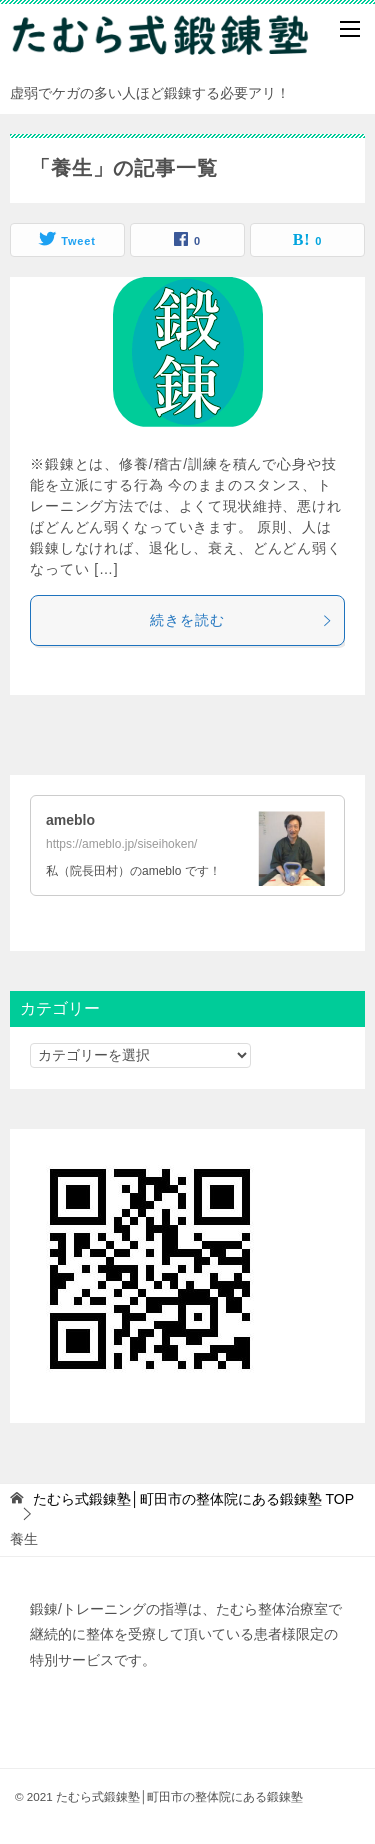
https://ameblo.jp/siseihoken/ (121, 844)
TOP (193, 1499)
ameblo (70, 820)
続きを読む (242, 620)
